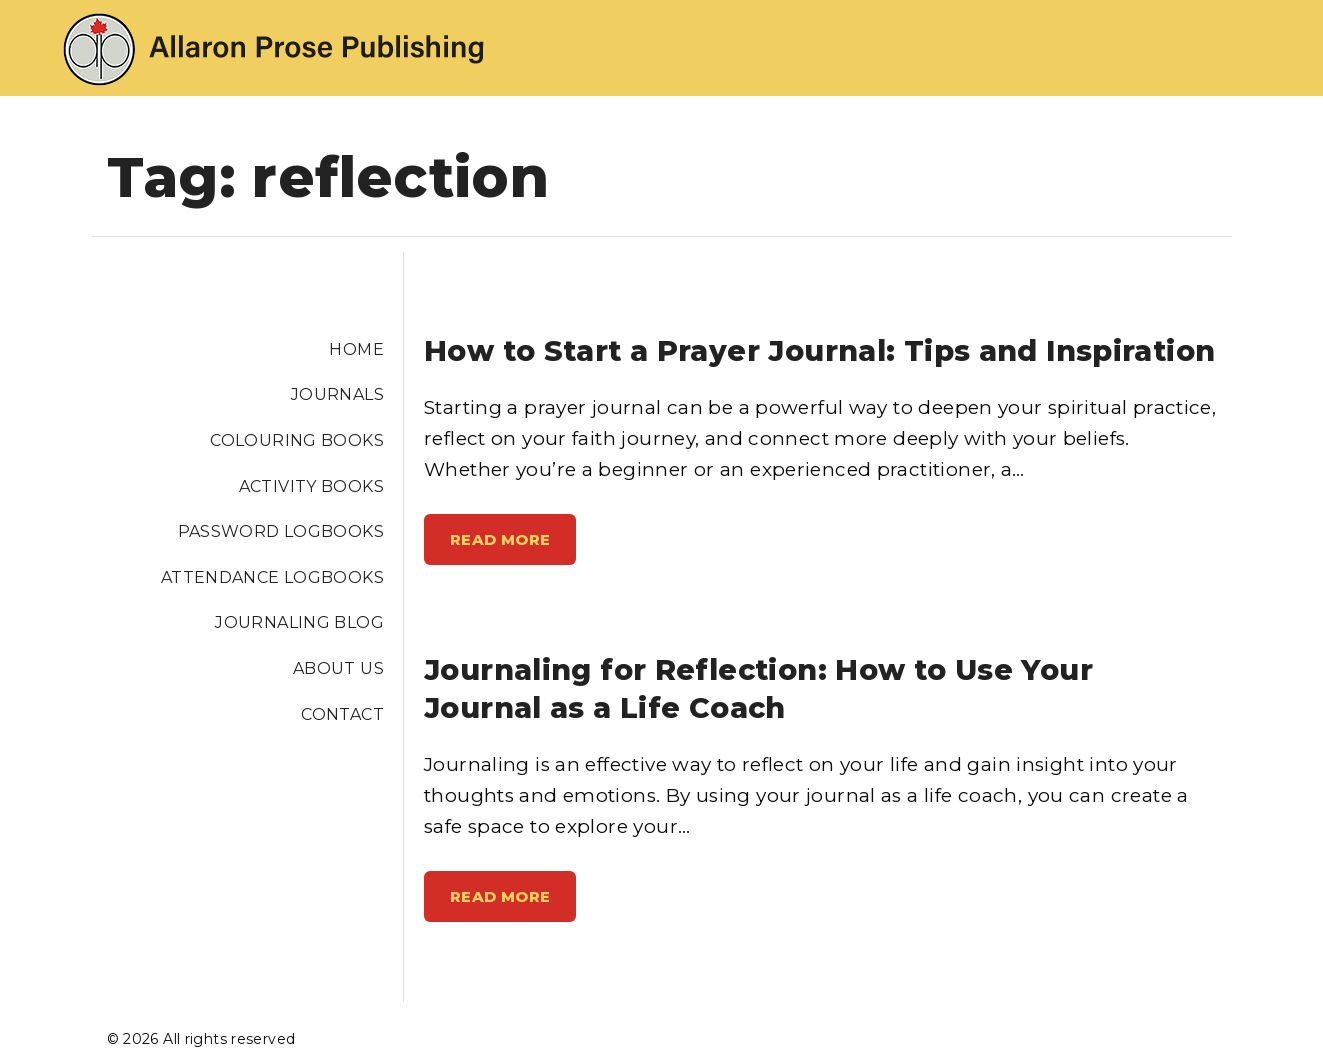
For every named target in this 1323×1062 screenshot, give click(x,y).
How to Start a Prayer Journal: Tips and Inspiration (819, 350)
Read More (509, 547)
